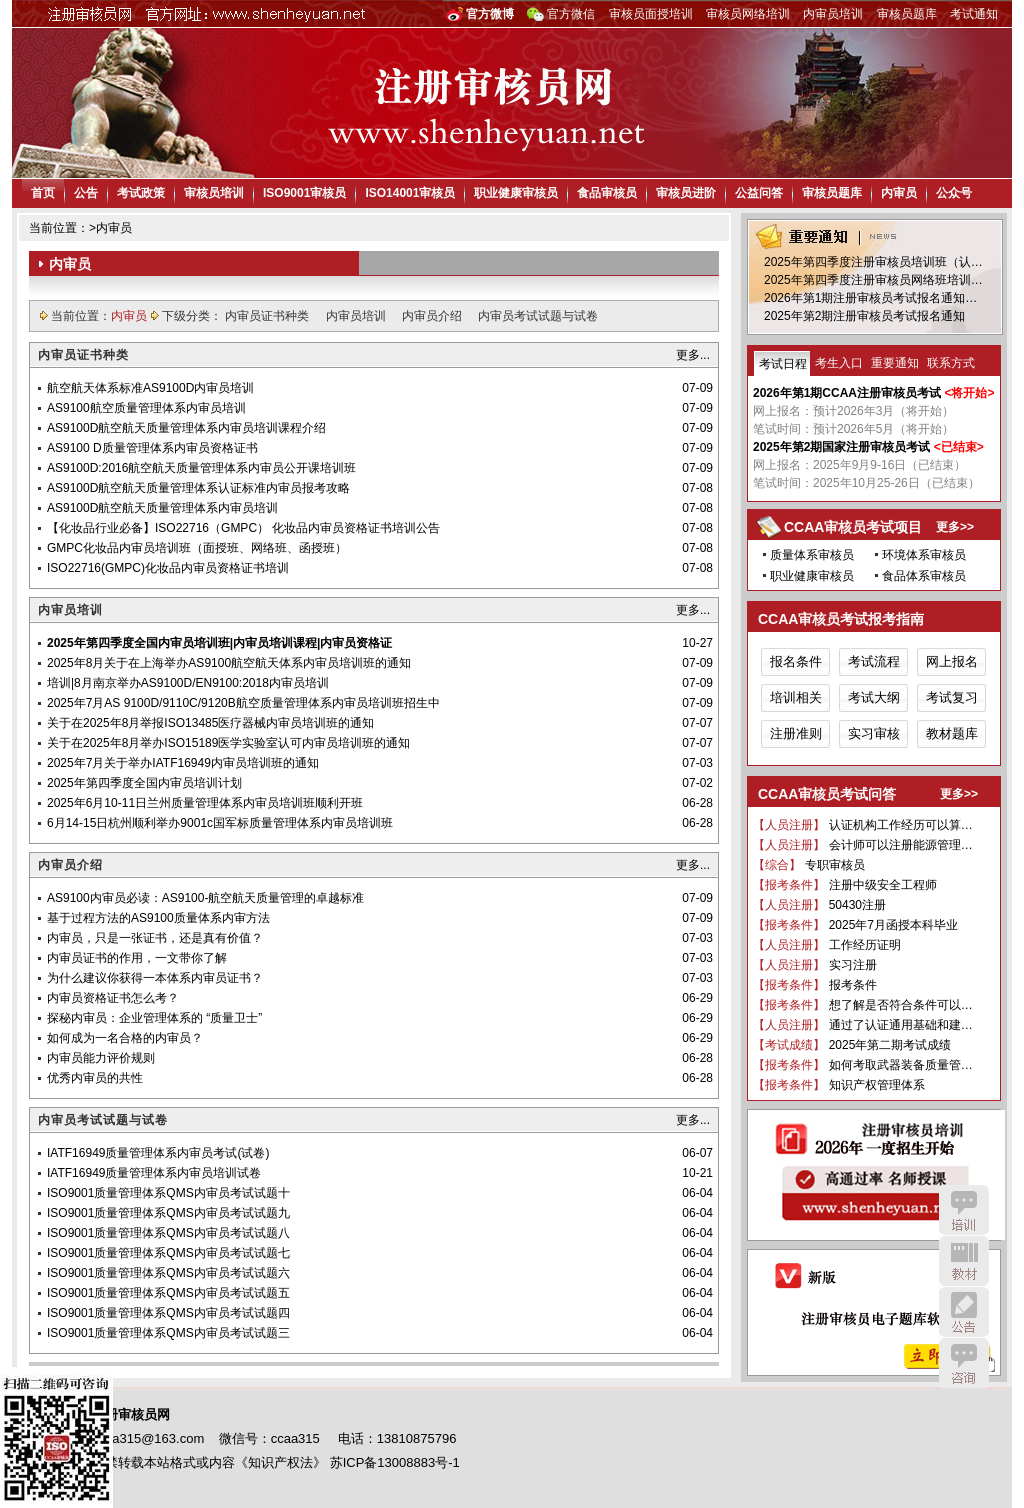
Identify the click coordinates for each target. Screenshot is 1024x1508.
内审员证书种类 (268, 316)
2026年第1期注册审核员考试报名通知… (870, 298)
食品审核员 (607, 193)
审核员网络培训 (748, 14)
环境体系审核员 (924, 555)
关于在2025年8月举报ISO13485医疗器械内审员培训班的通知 (210, 723)
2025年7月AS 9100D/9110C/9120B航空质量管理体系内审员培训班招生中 (243, 703)
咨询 (964, 1363)
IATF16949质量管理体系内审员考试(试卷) (158, 1153)
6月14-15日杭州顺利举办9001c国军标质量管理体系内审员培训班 (220, 823)
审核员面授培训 (651, 14)
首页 (43, 193)
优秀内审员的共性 (95, 1078)
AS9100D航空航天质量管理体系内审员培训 (162, 508)
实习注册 (853, 965)
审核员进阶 (686, 193)
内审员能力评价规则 (101, 1058)
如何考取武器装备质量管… (901, 1065)
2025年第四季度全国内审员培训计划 (144, 783)
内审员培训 (833, 14)
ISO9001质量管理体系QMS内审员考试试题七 (168, 1253)
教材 (964, 1261)
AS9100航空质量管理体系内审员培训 (146, 408)
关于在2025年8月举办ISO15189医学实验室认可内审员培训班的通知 (228, 743)
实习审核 (874, 733)
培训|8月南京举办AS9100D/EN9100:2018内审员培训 (188, 683)
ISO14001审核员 (410, 193)
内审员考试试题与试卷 (538, 316)
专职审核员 (835, 865)
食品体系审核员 (924, 576)
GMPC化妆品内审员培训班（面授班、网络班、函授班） (197, 548)
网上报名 (952, 661)
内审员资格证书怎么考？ (113, 998)
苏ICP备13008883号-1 (395, 1462)
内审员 (899, 193)
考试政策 (141, 193)
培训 (964, 1210)
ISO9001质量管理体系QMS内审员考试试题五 (168, 1293)
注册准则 (796, 733)
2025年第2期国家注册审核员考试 (841, 447)
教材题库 (952, 733)
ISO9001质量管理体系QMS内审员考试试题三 (168, 1333)
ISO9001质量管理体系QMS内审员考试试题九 (168, 1213)
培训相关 (796, 697)
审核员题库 (907, 14)
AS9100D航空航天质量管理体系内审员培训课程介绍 (186, 428)
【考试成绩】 (789, 1045)
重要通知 (895, 363)
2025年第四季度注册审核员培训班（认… (873, 262)
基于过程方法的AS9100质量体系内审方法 (158, 918)
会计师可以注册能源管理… (901, 845)
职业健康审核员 (516, 193)
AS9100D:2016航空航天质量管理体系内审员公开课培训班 (201, 468)
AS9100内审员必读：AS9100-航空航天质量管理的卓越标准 (205, 898)
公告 (86, 193)
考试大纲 (874, 697)
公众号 (954, 193)
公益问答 (759, 193)
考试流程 (874, 661)
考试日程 (783, 364)
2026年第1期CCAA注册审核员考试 (847, 393)
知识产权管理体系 (877, 1085)
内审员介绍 (433, 316)
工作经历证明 (865, 945)
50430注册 (857, 905)
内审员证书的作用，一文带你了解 (137, 958)
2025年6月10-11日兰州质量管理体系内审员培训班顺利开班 (205, 803)
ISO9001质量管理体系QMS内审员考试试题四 (168, 1313)
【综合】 (777, 865)
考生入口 (839, 363)
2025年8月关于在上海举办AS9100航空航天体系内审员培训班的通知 (229, 663)
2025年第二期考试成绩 (890, 1045)
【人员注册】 (789, 825)
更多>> (955, 527)
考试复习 (952, 697)
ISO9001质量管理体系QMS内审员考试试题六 (168, 1273)
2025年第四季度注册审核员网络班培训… (873, 280)
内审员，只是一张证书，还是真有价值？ (155, 938)
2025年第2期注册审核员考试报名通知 (864, 316)
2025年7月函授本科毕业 (893, 925)
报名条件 (796, 661)
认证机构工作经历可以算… (901, 825)
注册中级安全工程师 (883, 885)
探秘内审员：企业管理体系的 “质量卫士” (154, 1018)
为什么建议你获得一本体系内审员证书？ (155, 978)
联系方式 (951, 363)
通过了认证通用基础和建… (901, 1025)
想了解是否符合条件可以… (901, 1005)
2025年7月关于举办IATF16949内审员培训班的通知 (183, 763)
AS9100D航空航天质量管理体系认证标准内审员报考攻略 (198, 488)
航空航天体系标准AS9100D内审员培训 (150, 388)
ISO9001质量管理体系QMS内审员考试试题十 (168, 1193)
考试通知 (974, 14)
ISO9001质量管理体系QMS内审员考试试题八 (168, 1233)
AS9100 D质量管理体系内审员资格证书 (152, 448)
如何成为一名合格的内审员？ (125, 1038)
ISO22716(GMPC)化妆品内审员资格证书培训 (168, 568)
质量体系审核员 (812, 555)
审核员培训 (214, 193)
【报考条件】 (789, 885)
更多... (693, 355)
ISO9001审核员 (304, 193)
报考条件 (853, 985)
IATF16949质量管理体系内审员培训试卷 (154, 1173)
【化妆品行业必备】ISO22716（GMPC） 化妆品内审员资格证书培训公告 (243, 528)
